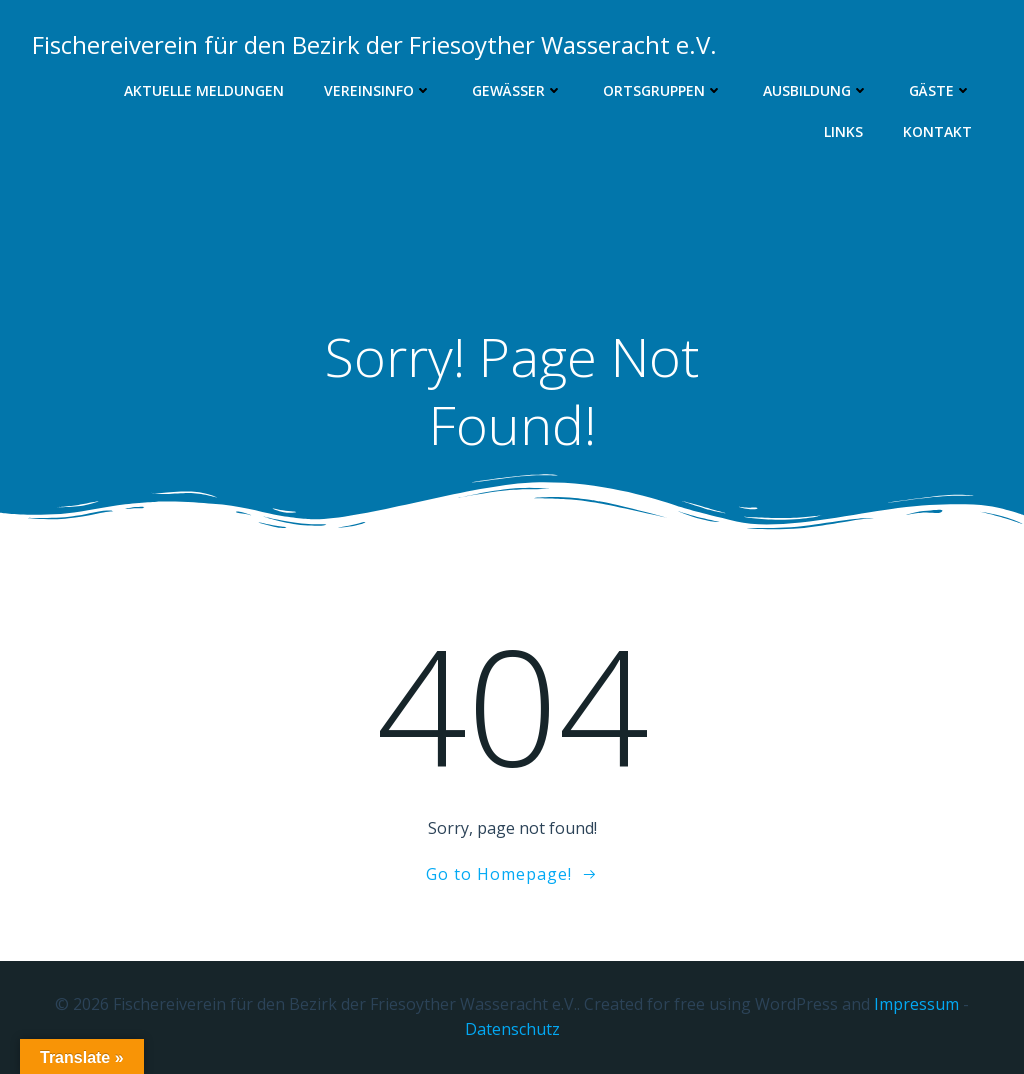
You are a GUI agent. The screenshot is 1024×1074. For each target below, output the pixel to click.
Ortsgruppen (663, 90)
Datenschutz (512, 1029)
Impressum (916, 1004)
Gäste (940, 90)
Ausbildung (816, 90)
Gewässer (517, 90)
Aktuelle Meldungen (204, 90)
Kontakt (937, 131)
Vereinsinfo (378, 90)
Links (843, 131)
